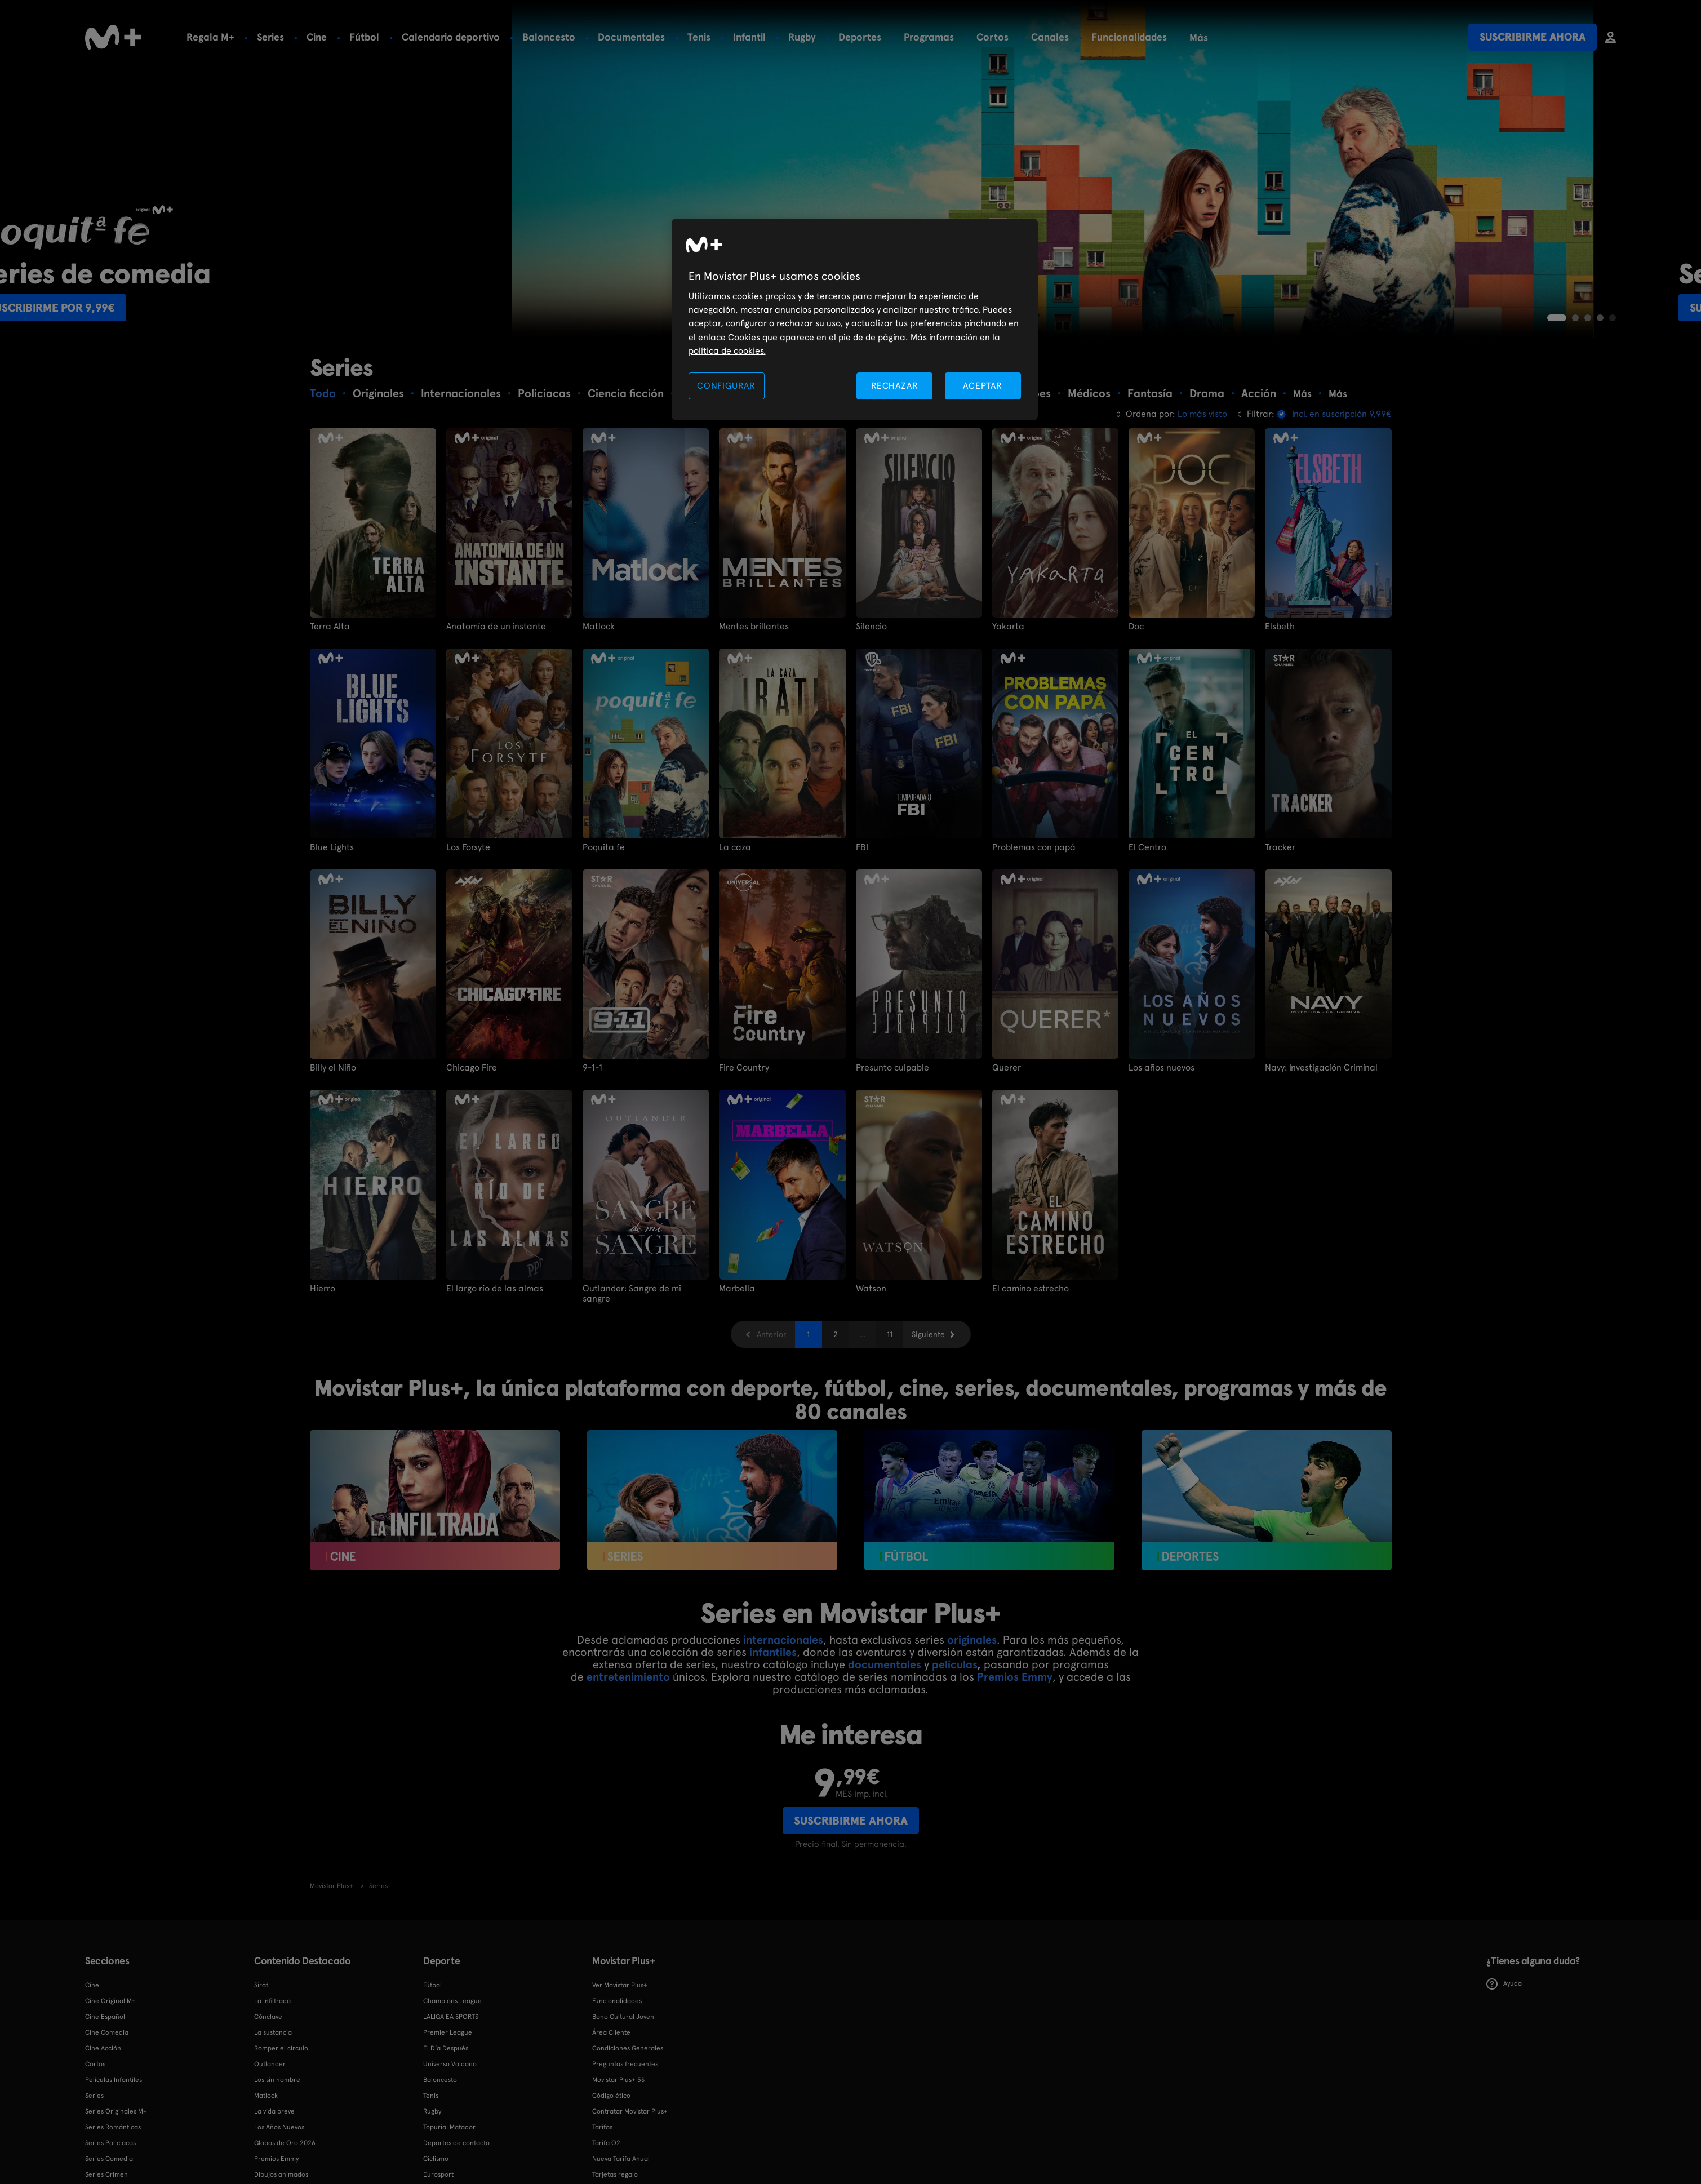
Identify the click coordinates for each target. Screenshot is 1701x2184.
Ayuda (1504, 1983)
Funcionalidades (1129, 37)
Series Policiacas (110, 2143)
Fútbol (364, 37)
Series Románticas (113, 2127)
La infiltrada (272, 2001)
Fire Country (744, 1068)
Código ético (611, 2095)
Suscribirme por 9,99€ (159, 307)
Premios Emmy (1014, 1677)
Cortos (992, 37)
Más (1198, 37)
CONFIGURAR (726, 385)
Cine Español (105, 2017)
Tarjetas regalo (615, 2174)
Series (270, 37)
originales (972, 1639)
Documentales (631, 37)
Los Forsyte (468, 847)
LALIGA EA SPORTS (450, 2017)
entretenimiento (628, 1677)
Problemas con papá (1034, 847)
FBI (862, 847)
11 (889, 1333)
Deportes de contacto (456, 2143)
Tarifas (602, 2127)
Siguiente (928, 1333)
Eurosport (438, 2174)
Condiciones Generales (627, 2048)
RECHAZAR (894, 385)
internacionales (783, 1639)
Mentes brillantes (754, 627)
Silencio (871, 627)
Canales (1050, 37)
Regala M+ (210, 37)
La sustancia (273, 2032)
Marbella (737, 1288)
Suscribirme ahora (1532, 36)
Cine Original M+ (110, 2001)
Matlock (599, 627)
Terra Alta (330, 627)
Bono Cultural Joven (623, 2017)
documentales (884, 1664)
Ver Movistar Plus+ (619, 1985)
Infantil (749, 37)
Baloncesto (548, 37)
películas (954, 1664)
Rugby (802, 37)
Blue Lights (332, 847)
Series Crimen (106, 2174)
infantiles (773, 1652)
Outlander (270, 2064)
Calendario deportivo (451, 37)
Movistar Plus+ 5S (618, 2080)
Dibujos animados (281, 2174)
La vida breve (274, 2111)
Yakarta (1008, 627)
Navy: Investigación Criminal (1321, 1068)
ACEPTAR (982, 385)
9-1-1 (592, 1068)
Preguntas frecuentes (625, 2064)
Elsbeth (1280, 627)
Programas (929, 37)
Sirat (261, 1985)
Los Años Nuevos (279, 2127)
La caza (735, 847)
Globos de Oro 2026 (285, 2143)
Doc (1136, 627)
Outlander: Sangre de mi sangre (632, 1293)
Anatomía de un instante (496, 627)
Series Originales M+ (116, 2111)
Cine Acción (103, 2048)
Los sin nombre (277, 2080)
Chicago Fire (471, 1068)
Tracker (1280, 847)
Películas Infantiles (113, 2080)
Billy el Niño (333, 1068)
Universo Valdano (450, 2064)
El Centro (1147, 847)
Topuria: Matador (449, 2127)
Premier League (447, 2032)
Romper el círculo (281, 2048)
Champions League (452, 2001)
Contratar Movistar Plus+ (630, 2111)
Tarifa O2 (606, 2143)
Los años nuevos (1161, 1068)
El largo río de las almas (494, 1288)
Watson (871, 1288)
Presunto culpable (892, 1068)
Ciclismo (435, 2159)
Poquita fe (604, 847)
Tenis (698, 37)
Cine (317, 37)
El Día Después (445, 2048)
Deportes (859, 37)
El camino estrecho (1030, 1288)
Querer (1006, 1068)
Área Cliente (611, 2032)
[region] (855, 320)
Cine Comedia (106, 2032)
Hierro (322, 1288)
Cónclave (268, 2017)
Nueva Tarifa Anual (621, 2159)
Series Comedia (109, 2159)
